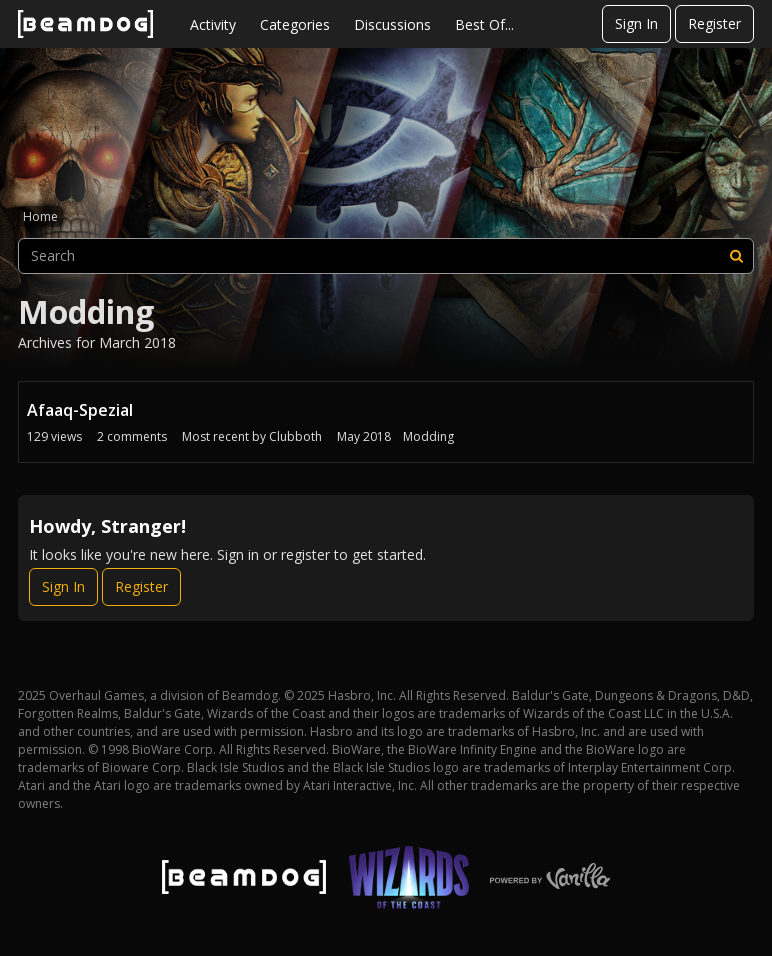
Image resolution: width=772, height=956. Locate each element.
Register (714, 23)
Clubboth (295, 436)
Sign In (636, 23)
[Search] (736, 256)
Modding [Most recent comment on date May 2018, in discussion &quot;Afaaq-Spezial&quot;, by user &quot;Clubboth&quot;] (428, 436)
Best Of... (484, 24)
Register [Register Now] (141, 586)
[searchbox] (386, 256)
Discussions (392, 24)
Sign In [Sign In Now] (63, 586)
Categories (295, 24)
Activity (213, 24)
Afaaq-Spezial (80, 410)
